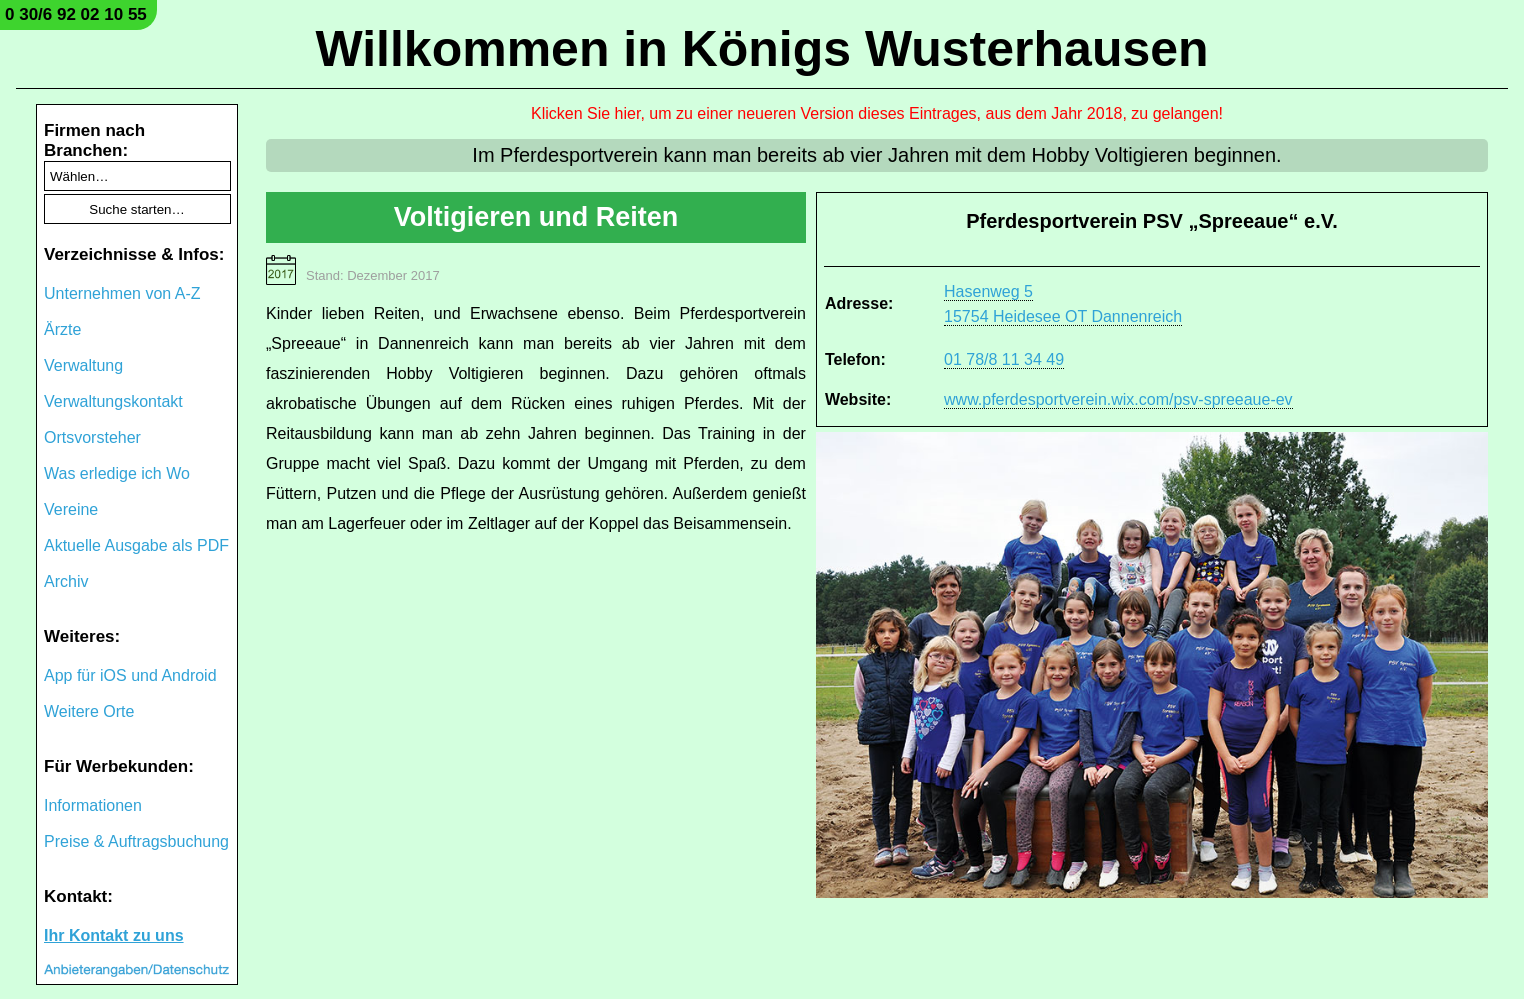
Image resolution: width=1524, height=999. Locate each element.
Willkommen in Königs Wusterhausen (761, 49)
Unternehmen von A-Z (122, 293)
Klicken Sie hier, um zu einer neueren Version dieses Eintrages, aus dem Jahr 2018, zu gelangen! (877, 113)
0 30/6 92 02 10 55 (76, 14)
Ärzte (62, 329)
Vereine (71, 509)
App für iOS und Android (130, 675)
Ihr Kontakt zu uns (114, 935)
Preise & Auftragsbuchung (136, 841)
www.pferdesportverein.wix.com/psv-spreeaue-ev (1118, 399)
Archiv (66, 581)
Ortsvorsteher (92, 437)
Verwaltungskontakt (113, 401)
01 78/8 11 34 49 (1004, 359)
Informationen (93, 805)
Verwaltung (83, 365)
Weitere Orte (89, 711)
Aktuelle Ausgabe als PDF (136, 545)
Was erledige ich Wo (117, 473)
